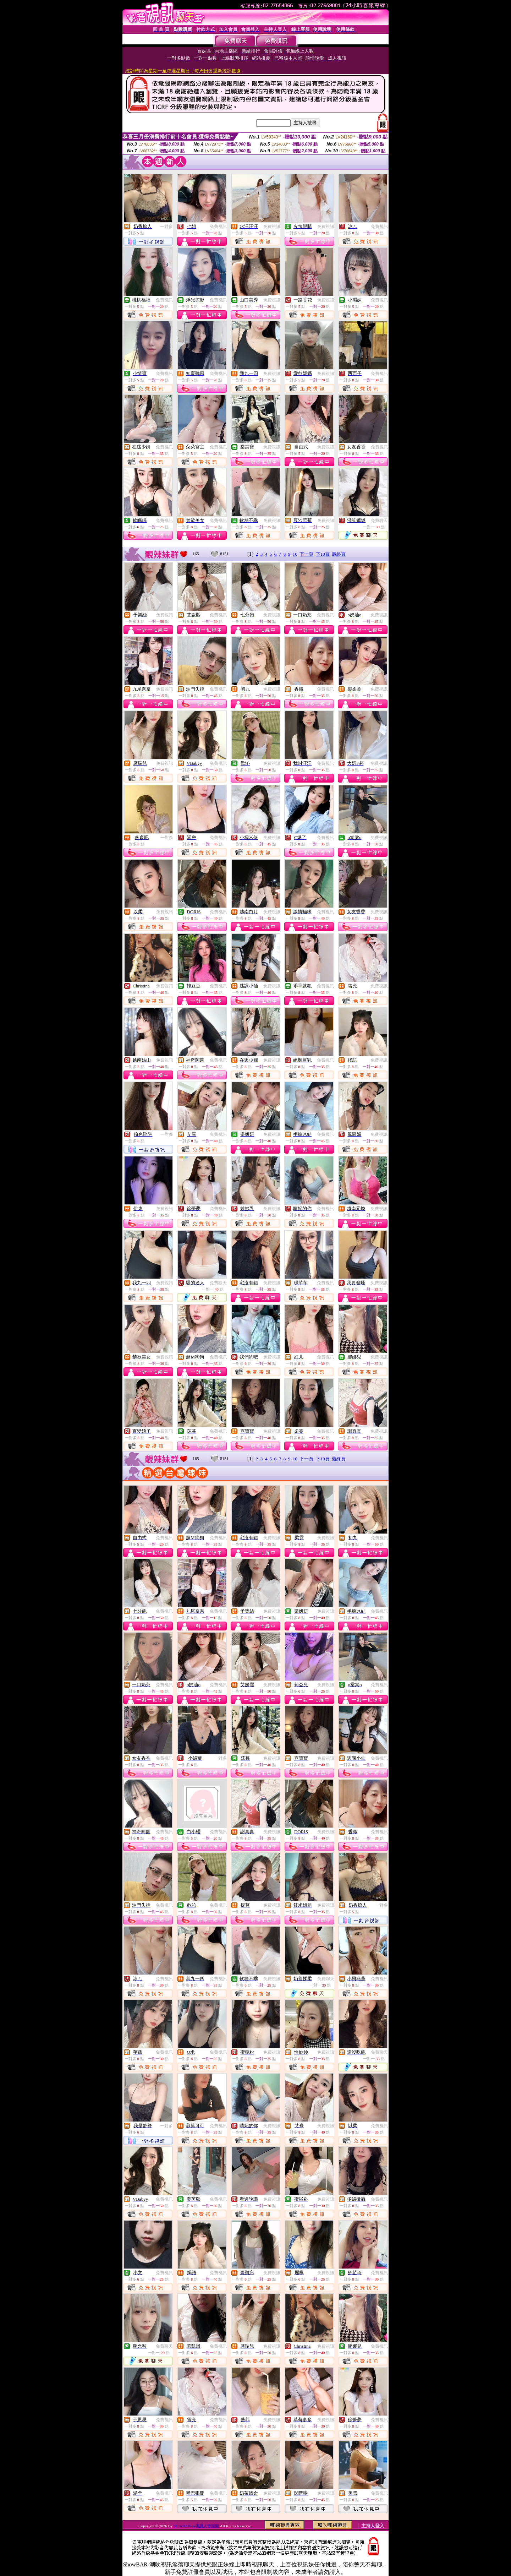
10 (295, 554)
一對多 (166, 226)
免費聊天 (379, 520)
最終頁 (339, 554)
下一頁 (306, 554)
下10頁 (323, 554)
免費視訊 (218, 226)
